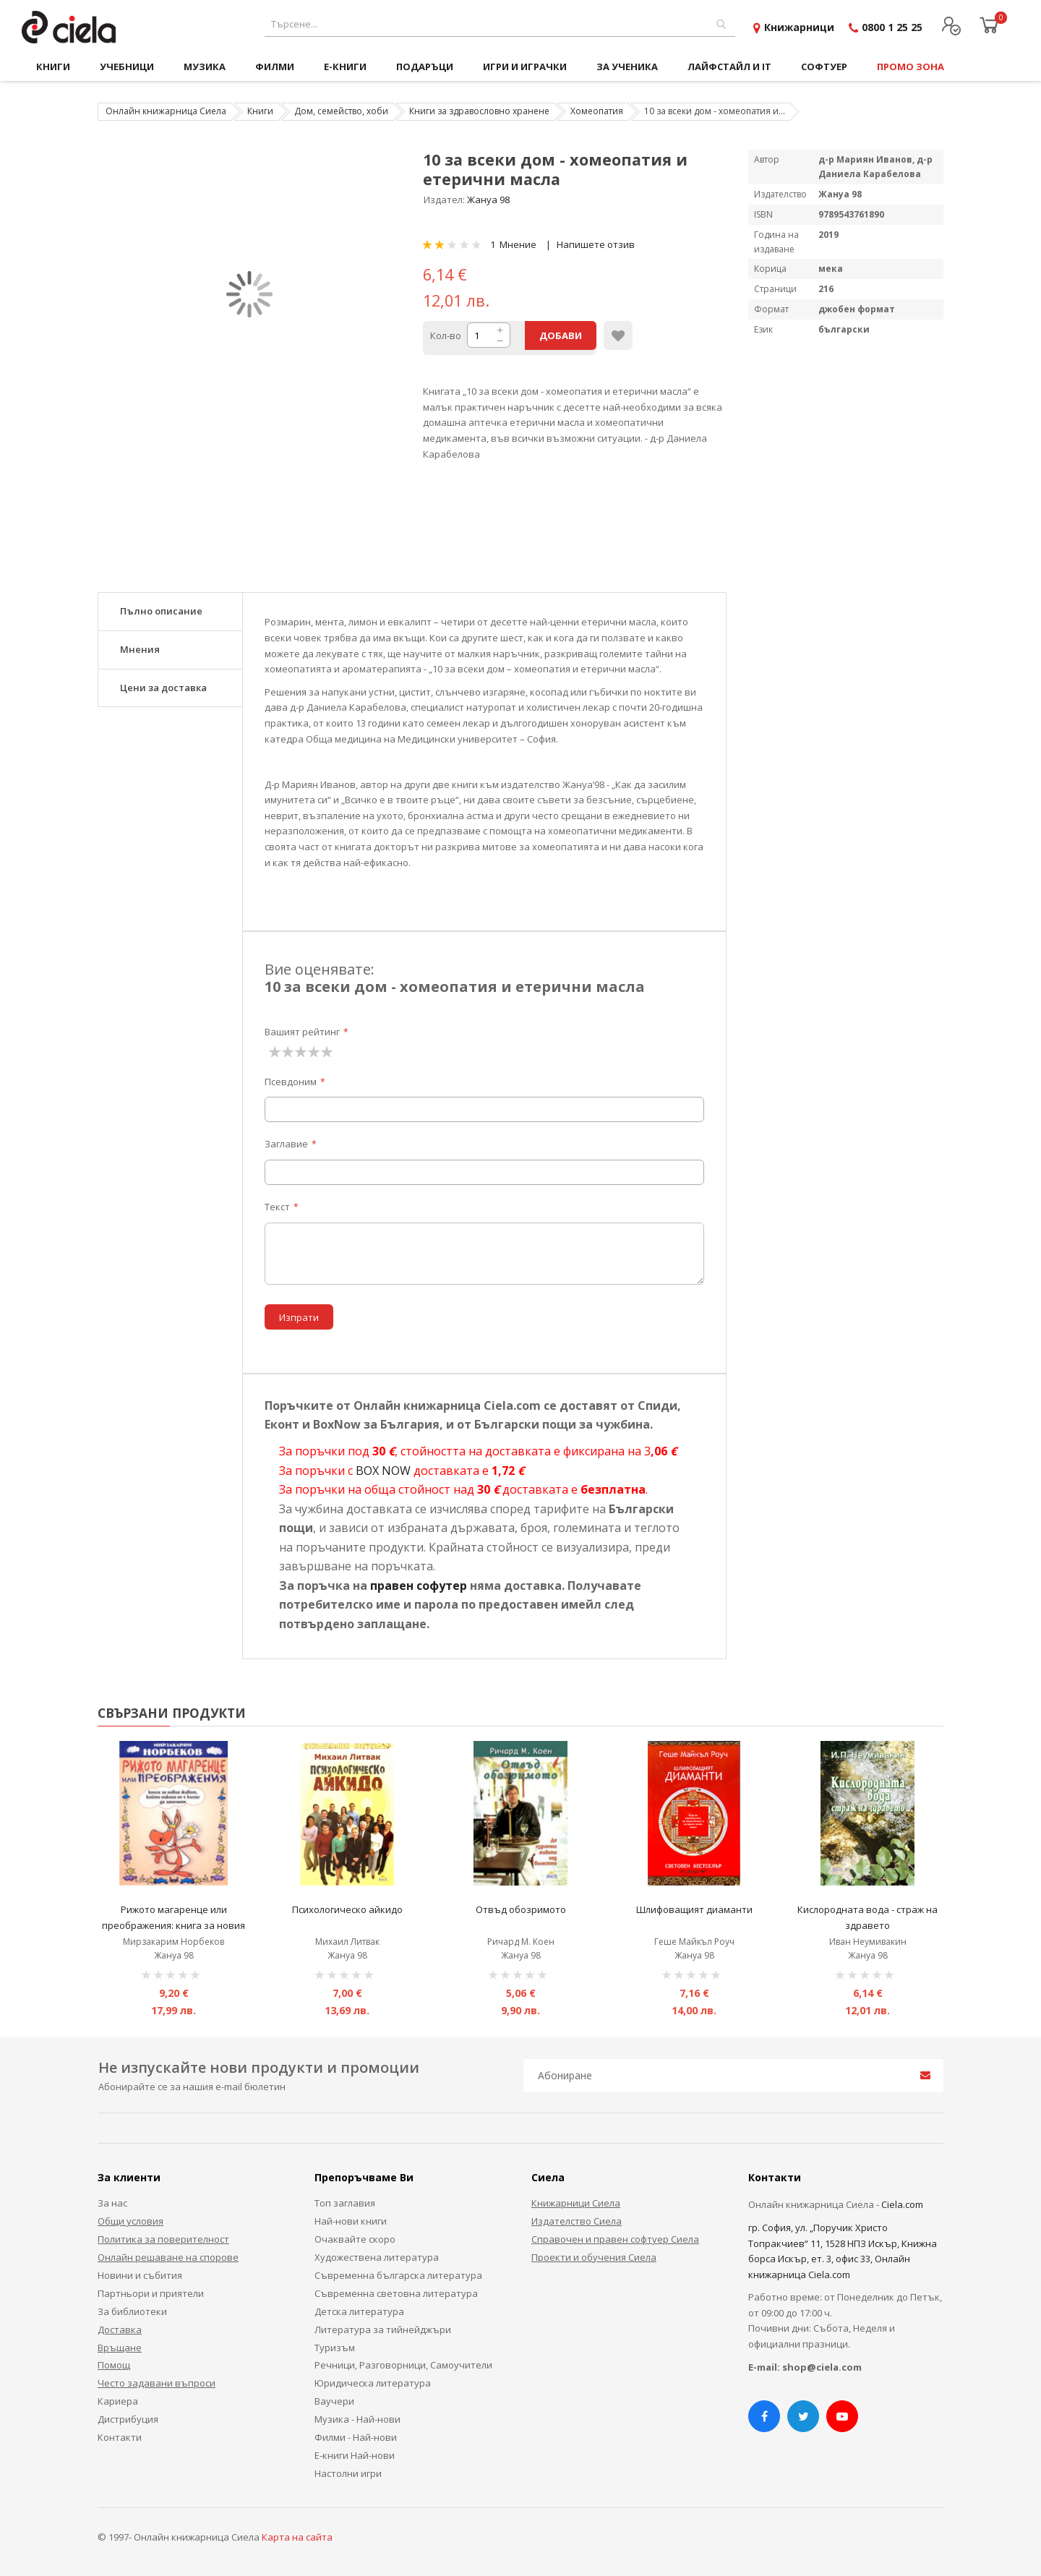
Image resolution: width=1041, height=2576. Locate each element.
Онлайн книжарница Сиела (166, 111)
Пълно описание (161, 610)
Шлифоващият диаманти (694, 1909)
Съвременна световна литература (396, 2293)
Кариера (118, 2401)
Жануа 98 (488, 199)
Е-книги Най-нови (354, 2455)
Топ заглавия (344, 2202)
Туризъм (334, 2347)
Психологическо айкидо (347, 1909)
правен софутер (418, 1585)
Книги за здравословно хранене (479, 111)
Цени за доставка (163, 687)
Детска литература (359, 2311)
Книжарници (799, 27)
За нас (112, 2202)
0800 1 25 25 (892, 27)
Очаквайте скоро (354, 2239)
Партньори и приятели (151, 2293)
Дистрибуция (128, 2419)
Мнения (140, 649)
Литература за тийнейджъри (382, 2329)
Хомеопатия (596, 111)
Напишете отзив (596, 244)
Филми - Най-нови (355, 2437)
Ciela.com (902, 2204)
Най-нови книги (350, 2221)
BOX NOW (383, 1471)
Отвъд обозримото (521, 1909)
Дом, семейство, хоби (341, 111)
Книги (260, 111)
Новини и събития (140, 2275)
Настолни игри (348, 2473)
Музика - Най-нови (357, 2419)
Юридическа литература (372, 2382)
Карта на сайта (297, 2536)
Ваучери (334, 2401)
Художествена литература (376, 2257)
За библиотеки (132, 2311)
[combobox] (500, 24)
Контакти (120, 2437)
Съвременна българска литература (398, 2275)
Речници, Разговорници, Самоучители (403, 2364)
